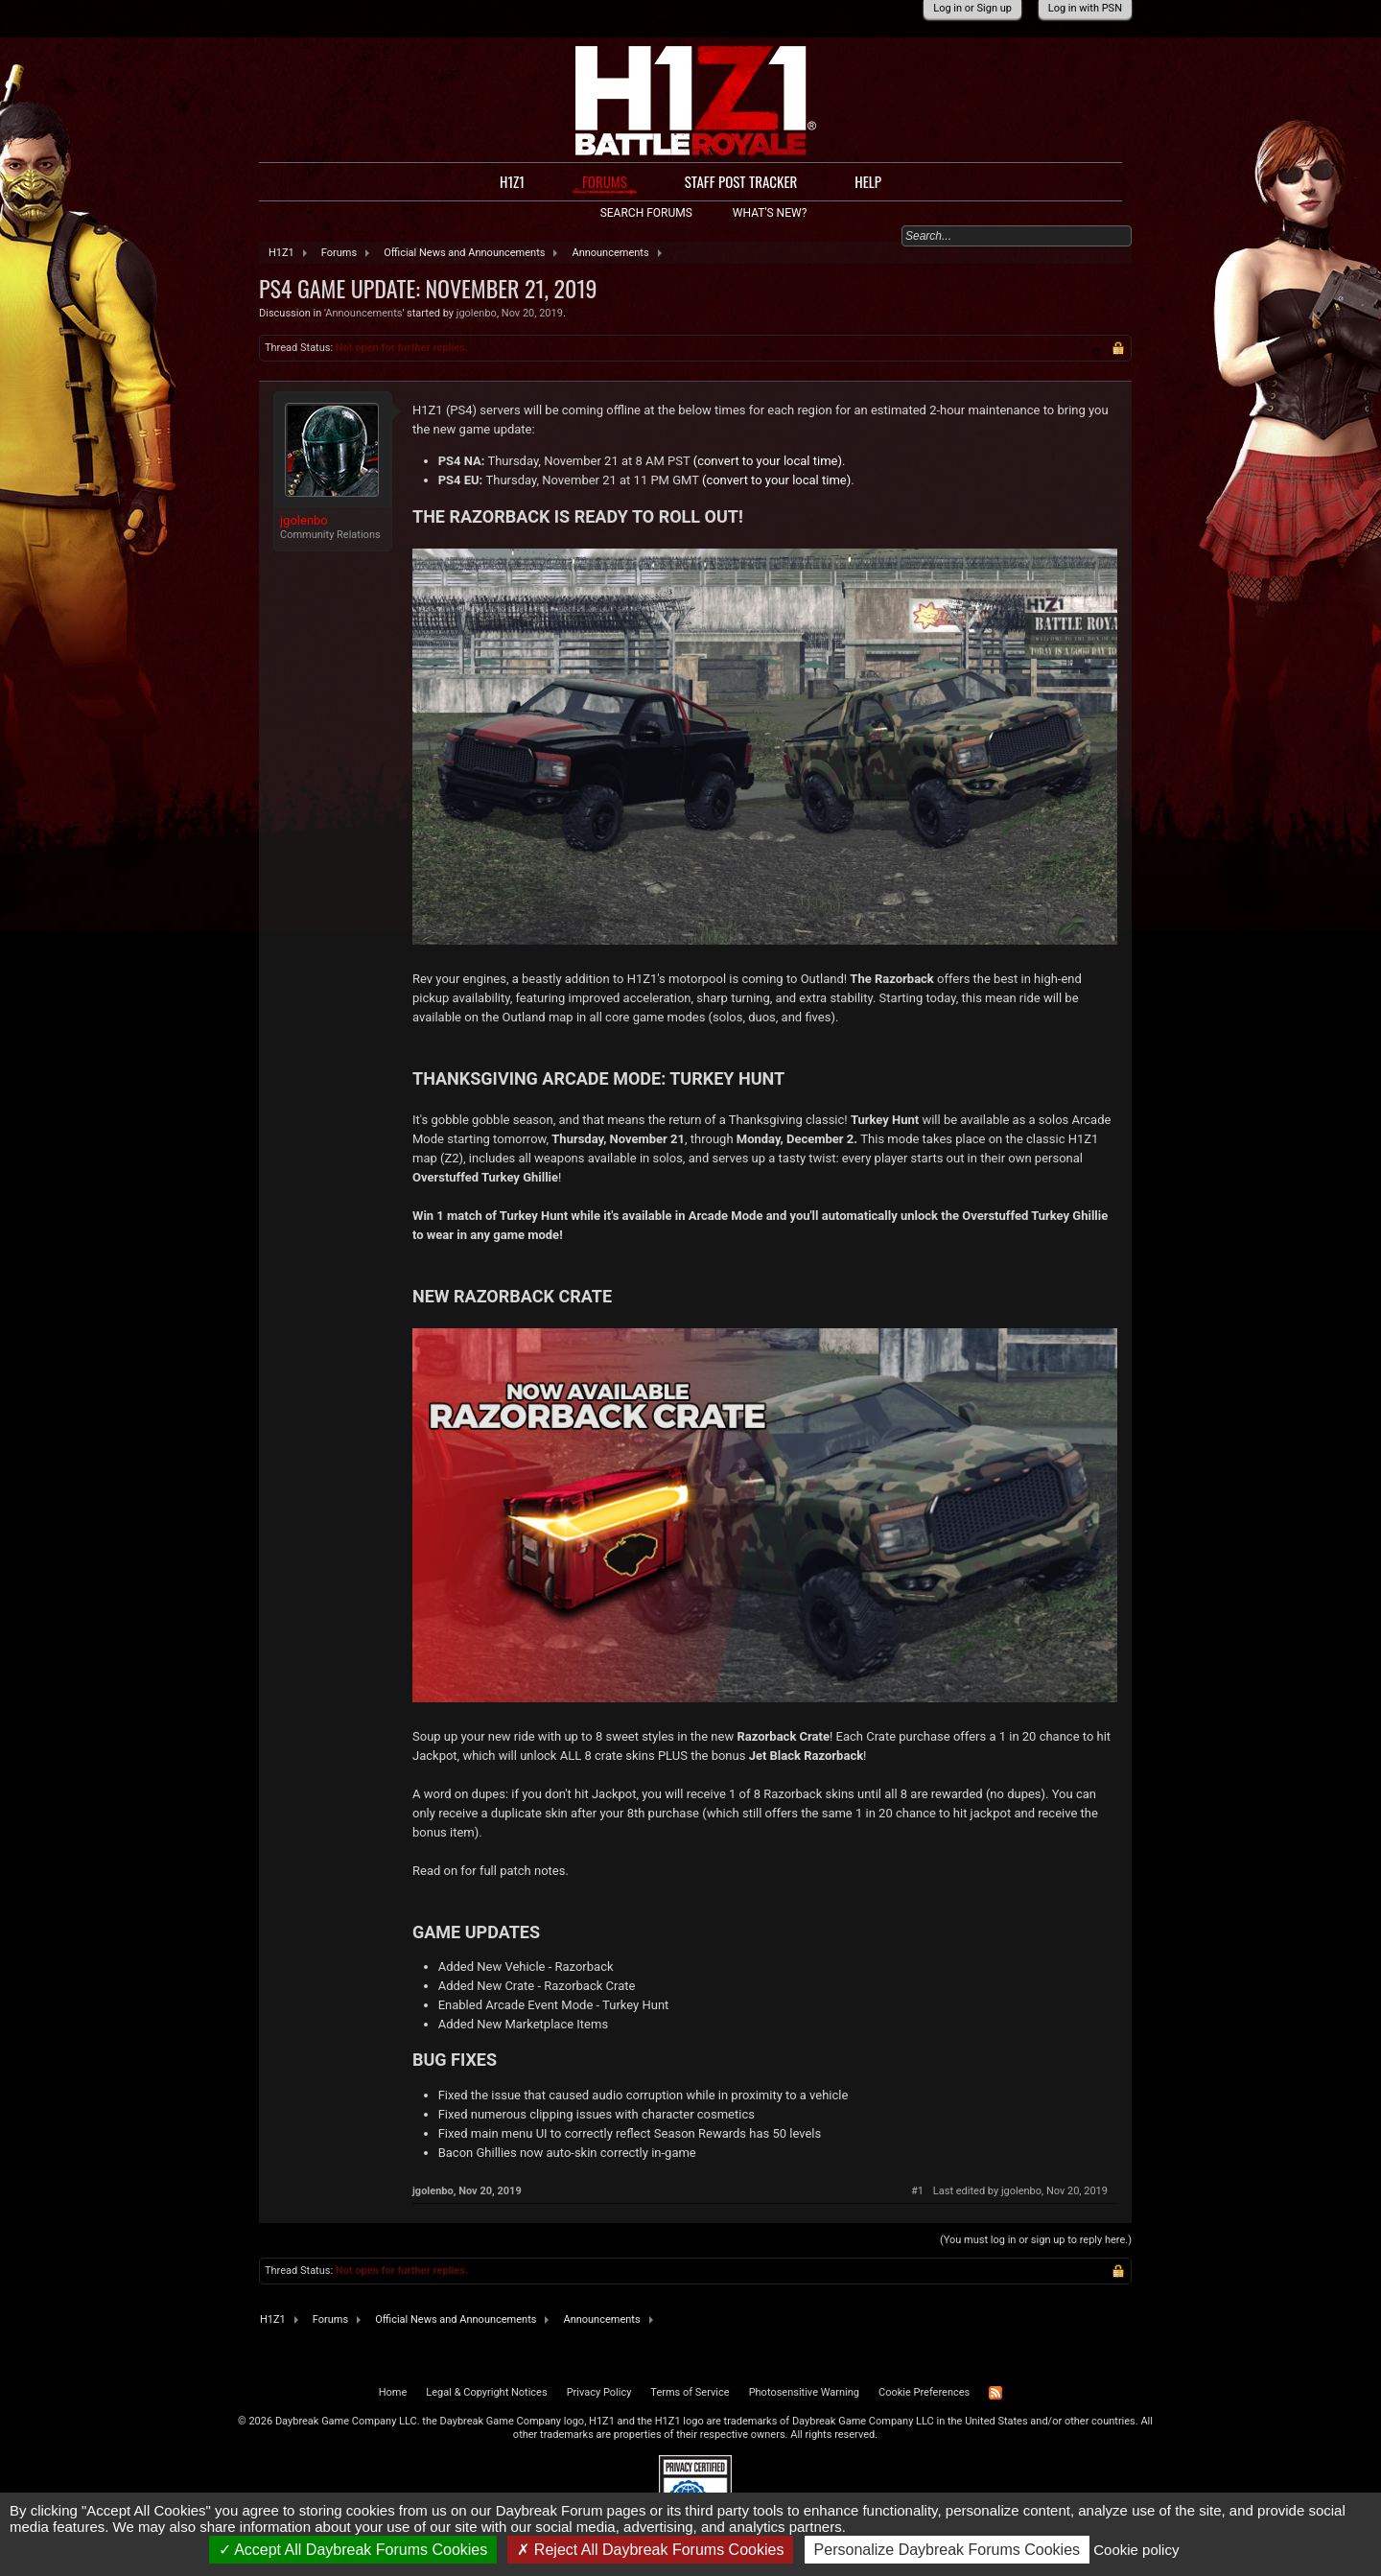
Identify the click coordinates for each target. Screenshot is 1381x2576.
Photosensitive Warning (804, 2392)
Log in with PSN (1085, 8)
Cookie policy (1136, 2549)
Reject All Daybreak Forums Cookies (650, 2549)
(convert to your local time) (767, 461)
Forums (604, 182)
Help (867, 181)
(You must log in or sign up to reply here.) (1036, 2240)
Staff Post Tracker (741, 181)
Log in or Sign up (972, 8)
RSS (995, 2393)
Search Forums (646, 213)
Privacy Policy (599, 2392)
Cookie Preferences (924, 2392)
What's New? (770, 213)
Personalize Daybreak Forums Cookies (947, 2549)
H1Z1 (512, 181)
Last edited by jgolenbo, (1020, 2191)
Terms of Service (689, 2392)
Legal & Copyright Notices (486, 2392)
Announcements (363, 313)
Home (393, 2392)
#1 (917, 2191)
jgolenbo (476, 313)
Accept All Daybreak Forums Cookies (353, 2549)
